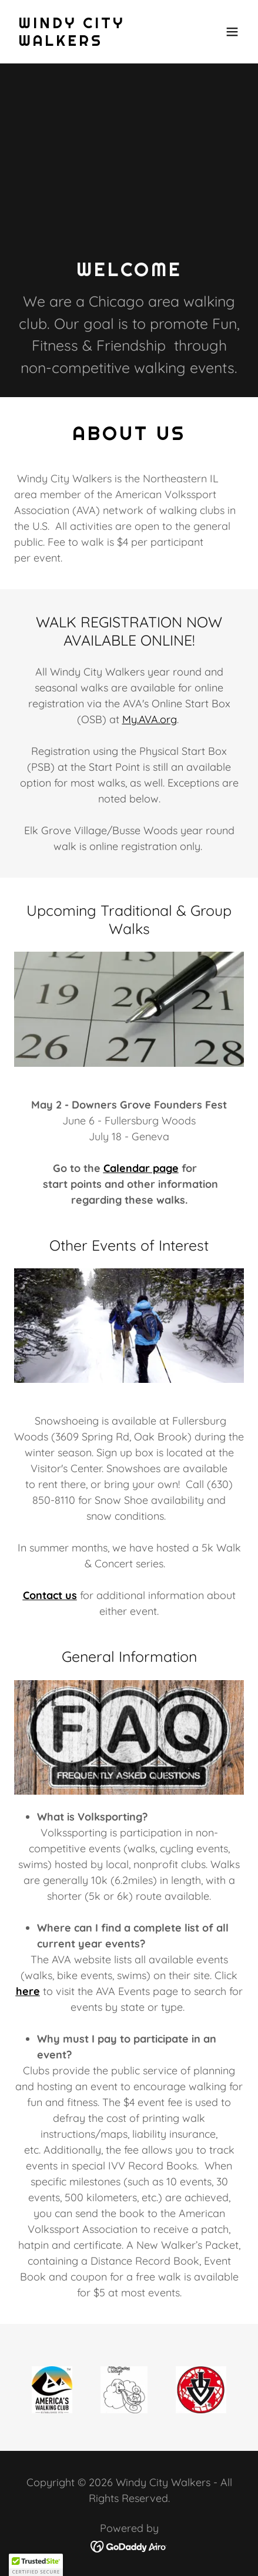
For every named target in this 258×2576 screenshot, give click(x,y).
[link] (94, 42)
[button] (232, 31)
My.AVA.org (149, 719)
